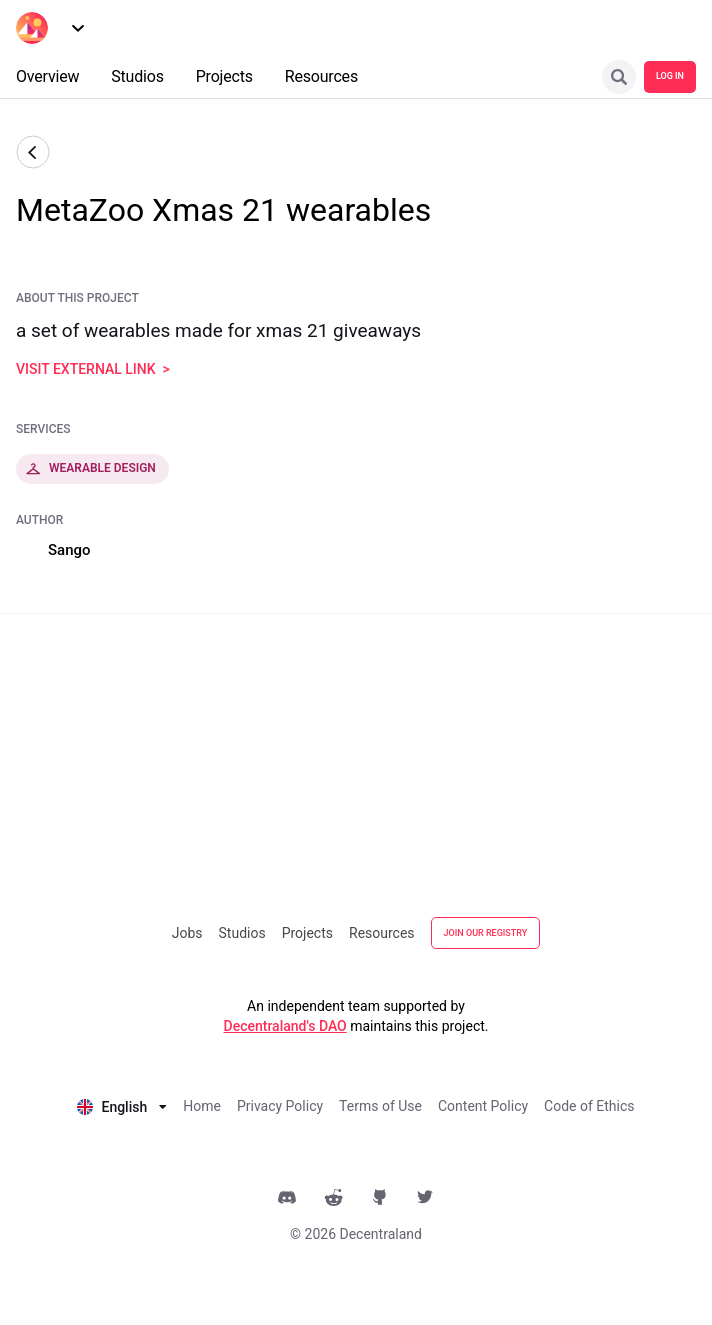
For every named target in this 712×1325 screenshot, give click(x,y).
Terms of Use (380, 1106)
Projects (307, 933)
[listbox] (122, 1105)
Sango (69, 550)
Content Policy (483, 1106)
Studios (242, 933)
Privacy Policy (280, 1106)
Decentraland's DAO (285, 1026)
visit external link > (93, 369)
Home (202, 1106)
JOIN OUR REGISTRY (486, 933)
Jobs (187, 933)
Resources (382, 933)
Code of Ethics (589, 1106)
